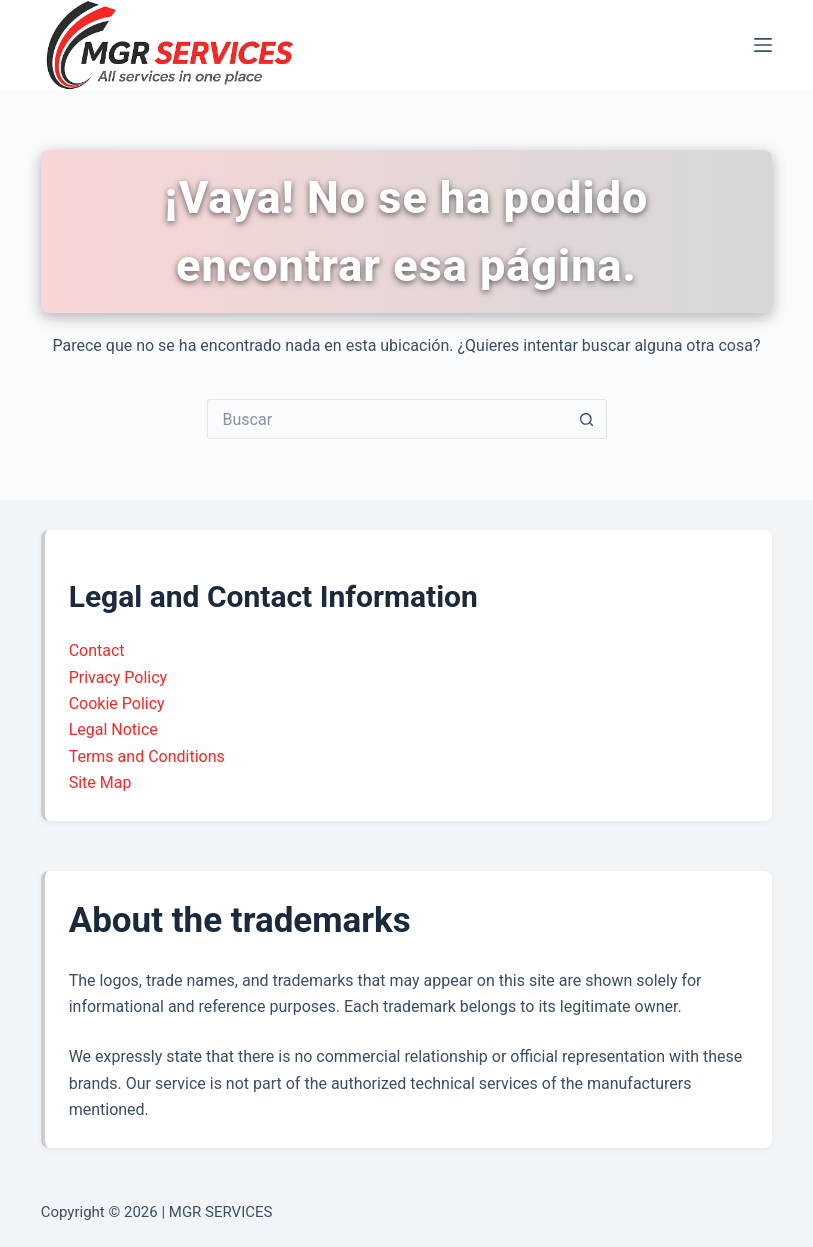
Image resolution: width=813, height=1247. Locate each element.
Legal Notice (113, 729)
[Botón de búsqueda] (587, 419)
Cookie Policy (117, 703)
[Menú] (763, 45)
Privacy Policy (118, 677)
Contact (97, 650)
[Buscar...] (387, 419)
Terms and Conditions (147, 756)
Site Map (100, 782)
